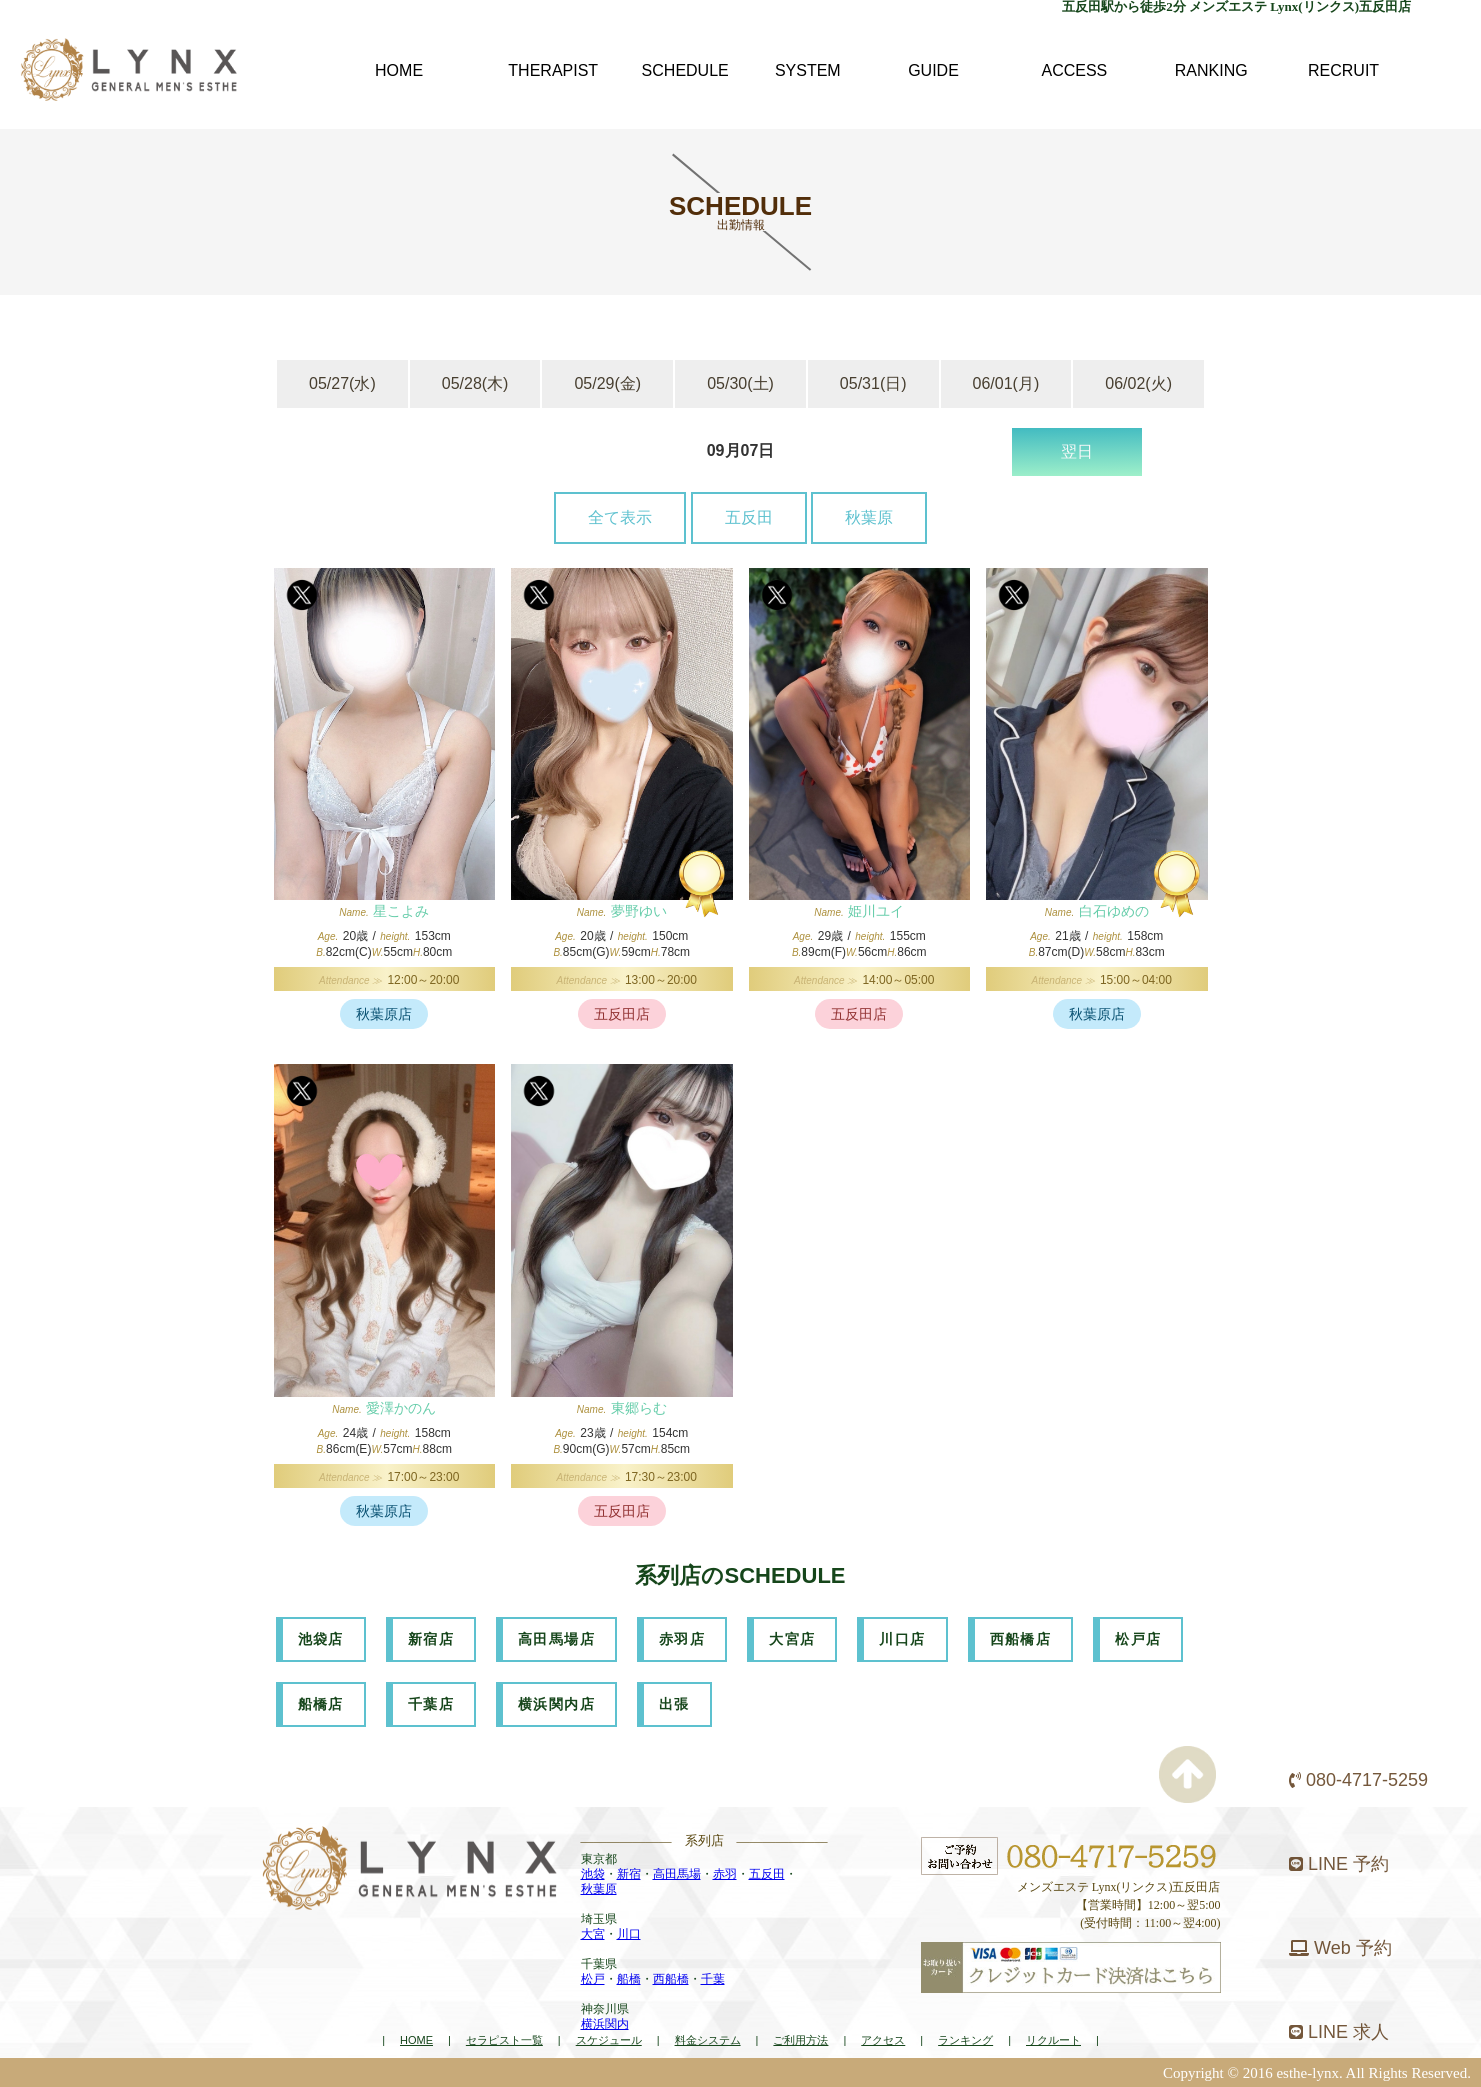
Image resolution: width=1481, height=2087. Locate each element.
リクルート (1053, 2040)
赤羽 (725, 1874)
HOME (416, 2040)
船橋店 (321, 1704)
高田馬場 (677, 1874)
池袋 (593, 1874)
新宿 (629, 1874)
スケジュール (609, 2040)
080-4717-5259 (1358, 1780)
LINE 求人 (1339, 2032)
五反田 (749, 517)
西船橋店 (1021, 1639)
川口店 (902, 1639)
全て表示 (620, 517)
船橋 (629, 1979)
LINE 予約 (1339, 1864)
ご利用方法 (800, 2040)
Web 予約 (1340, 1948)
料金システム (708, 2040)
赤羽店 (682, 1639)
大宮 (593, 1934)
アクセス (883, 2040)
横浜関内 (605, 2024)
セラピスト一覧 (504, 2040)
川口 (629, 1934)
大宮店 (792, 1639)
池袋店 (321, 1639)
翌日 (1077, 451)
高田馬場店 (556, 1639)
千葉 (713, 1979)
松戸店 (1138, 1639)
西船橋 (671, 1979)
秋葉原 (869, 517)
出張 (674, 1704)
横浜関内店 (556, 1704)
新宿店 (431, 1639)
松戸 (593, 1979)
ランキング (965, 2040)
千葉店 (431, 1704)
